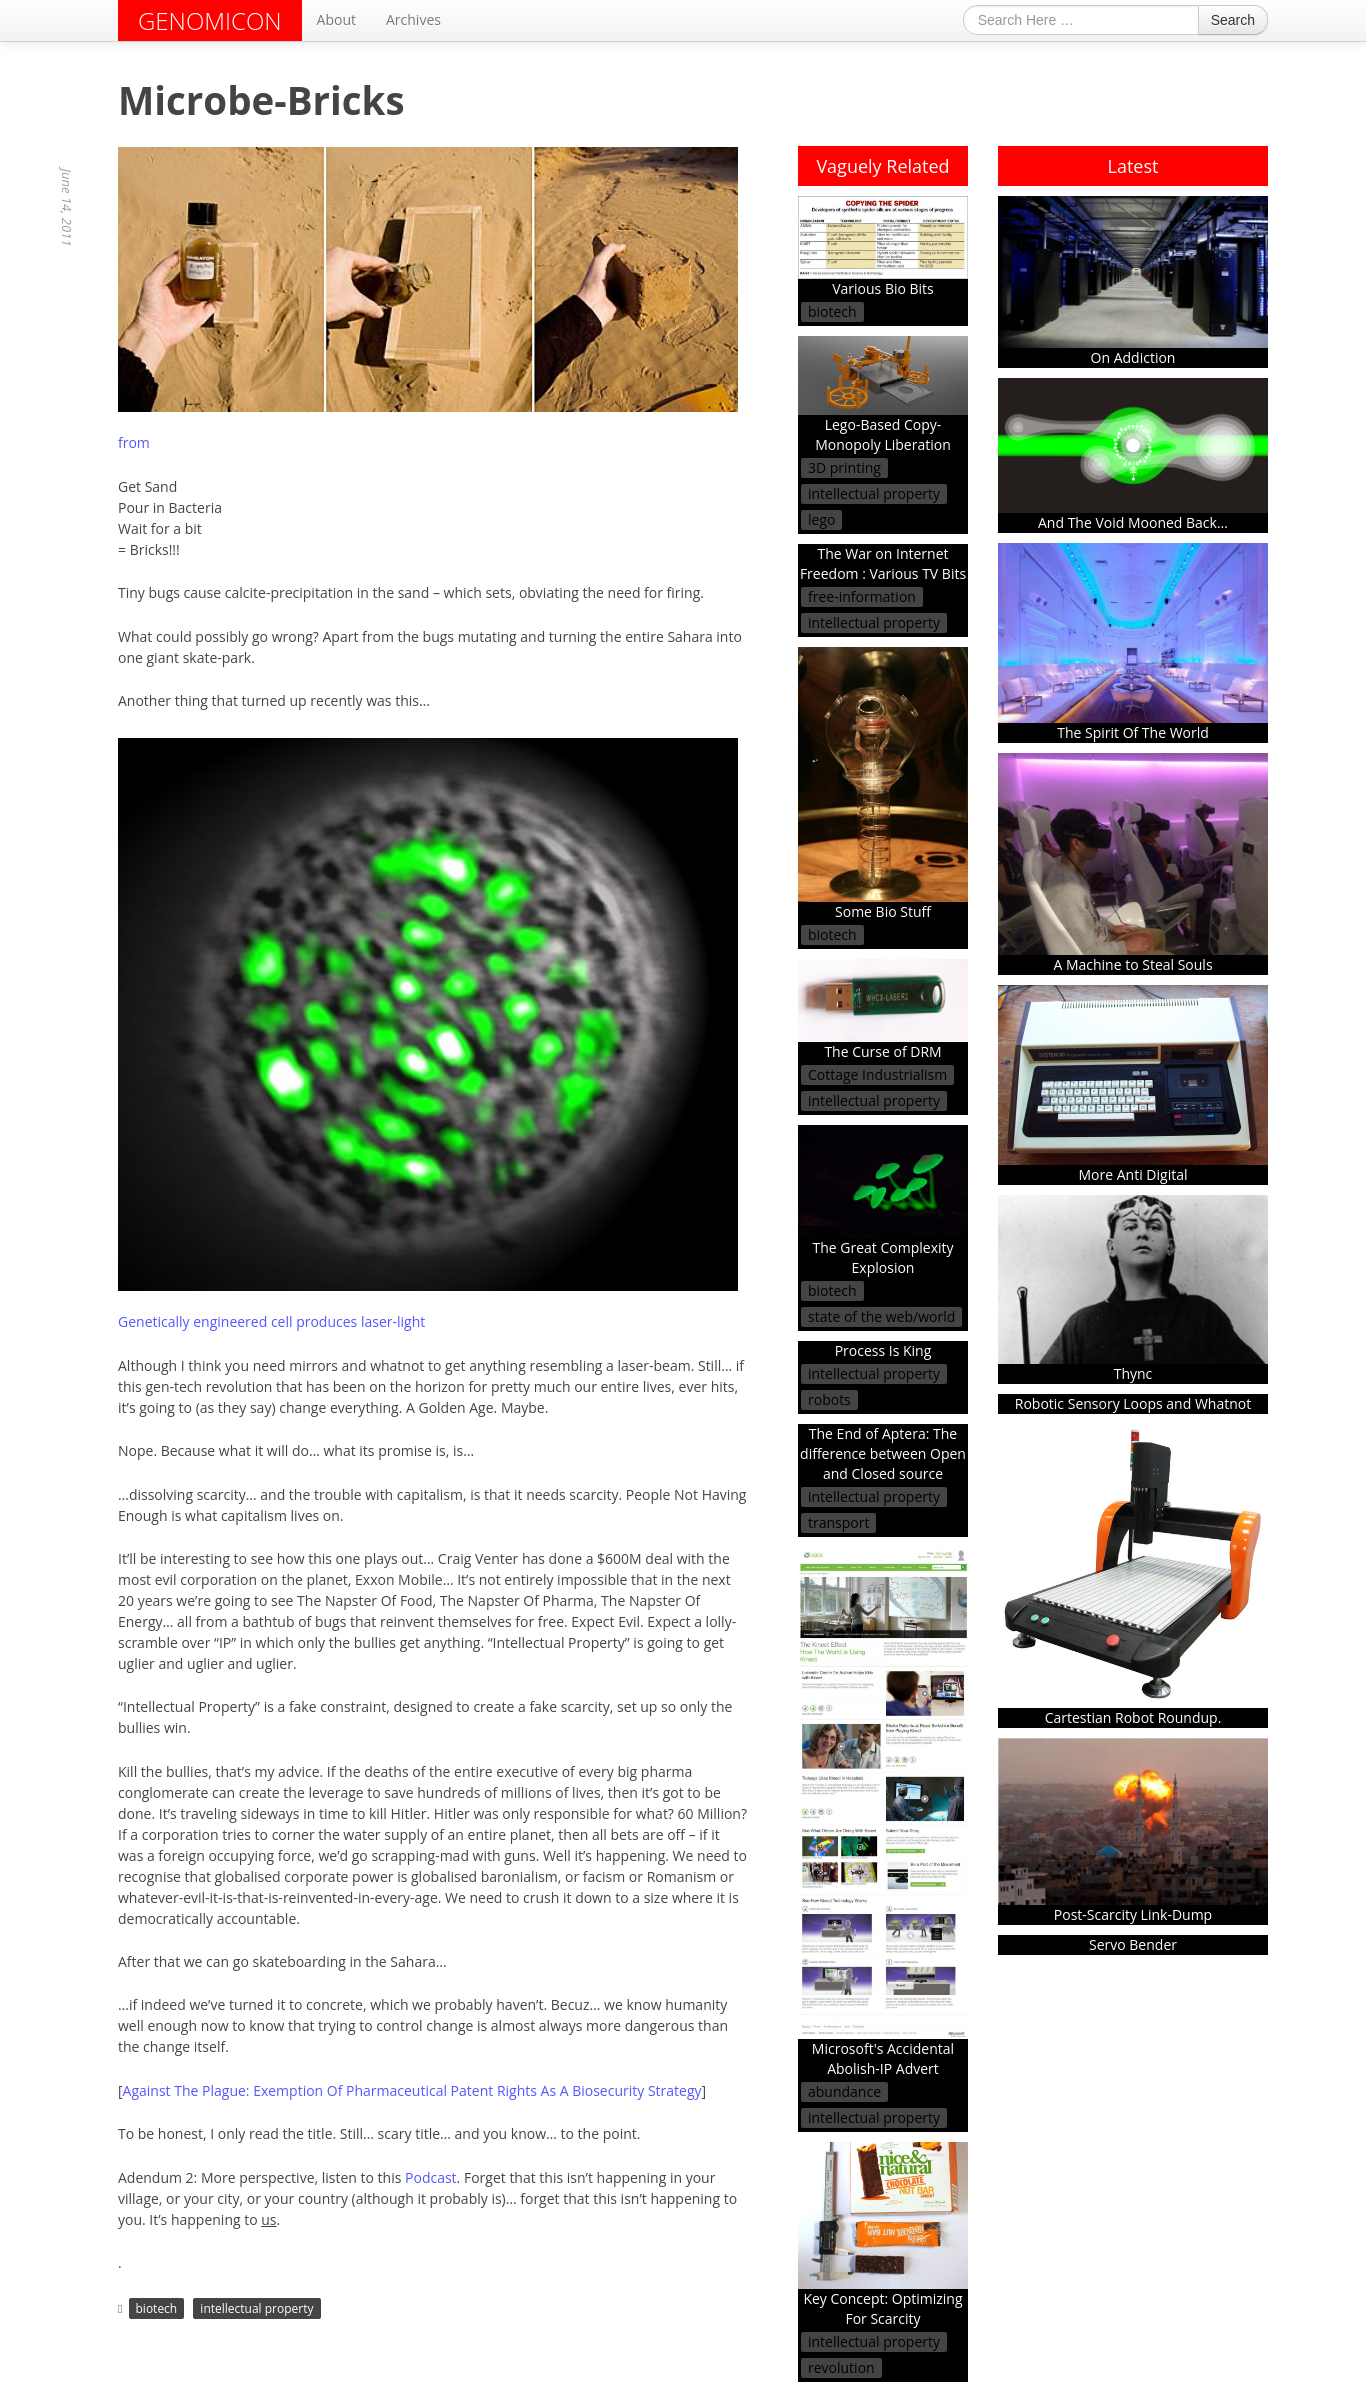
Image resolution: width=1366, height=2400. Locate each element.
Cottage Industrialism (877, 1074)
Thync (1133, 1289)
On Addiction (1133, 281)
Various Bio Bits (883, 247)
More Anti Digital (1133, 1084)
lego (821, 519)
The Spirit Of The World (1133, 642)
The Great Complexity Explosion (883, 1201)
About (336, 19)
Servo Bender (1133, 1944)
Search (1233, 20)
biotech (157, 2308)
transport (838, 1522)
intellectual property (256, 2308)
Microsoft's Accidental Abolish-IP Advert (883, 1812)
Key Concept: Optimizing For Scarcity (883, 2235)
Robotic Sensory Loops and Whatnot (1133, 1403)
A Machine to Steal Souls (1133, 864)
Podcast (431, 2177)
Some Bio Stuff (883, 784)
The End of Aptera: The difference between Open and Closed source (883, 1453)
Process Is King (883, 1350)
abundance (844, 2091)
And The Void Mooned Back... (1133, 455)
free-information (862, 596)
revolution (841, 2367)
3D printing (844, 467)
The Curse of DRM (883, 1010)
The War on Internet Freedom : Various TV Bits (883, 563)
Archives (413, 19)
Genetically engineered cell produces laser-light (271, 1321)
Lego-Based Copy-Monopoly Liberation (883, 395)
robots (829, 1399)
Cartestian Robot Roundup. (1133, 1575)
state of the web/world (881, 1316)
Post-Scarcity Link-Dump (1133, 1831)
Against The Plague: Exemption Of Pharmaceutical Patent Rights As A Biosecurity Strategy (412, 2090)
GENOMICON (210, 20)
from (134, 442)
